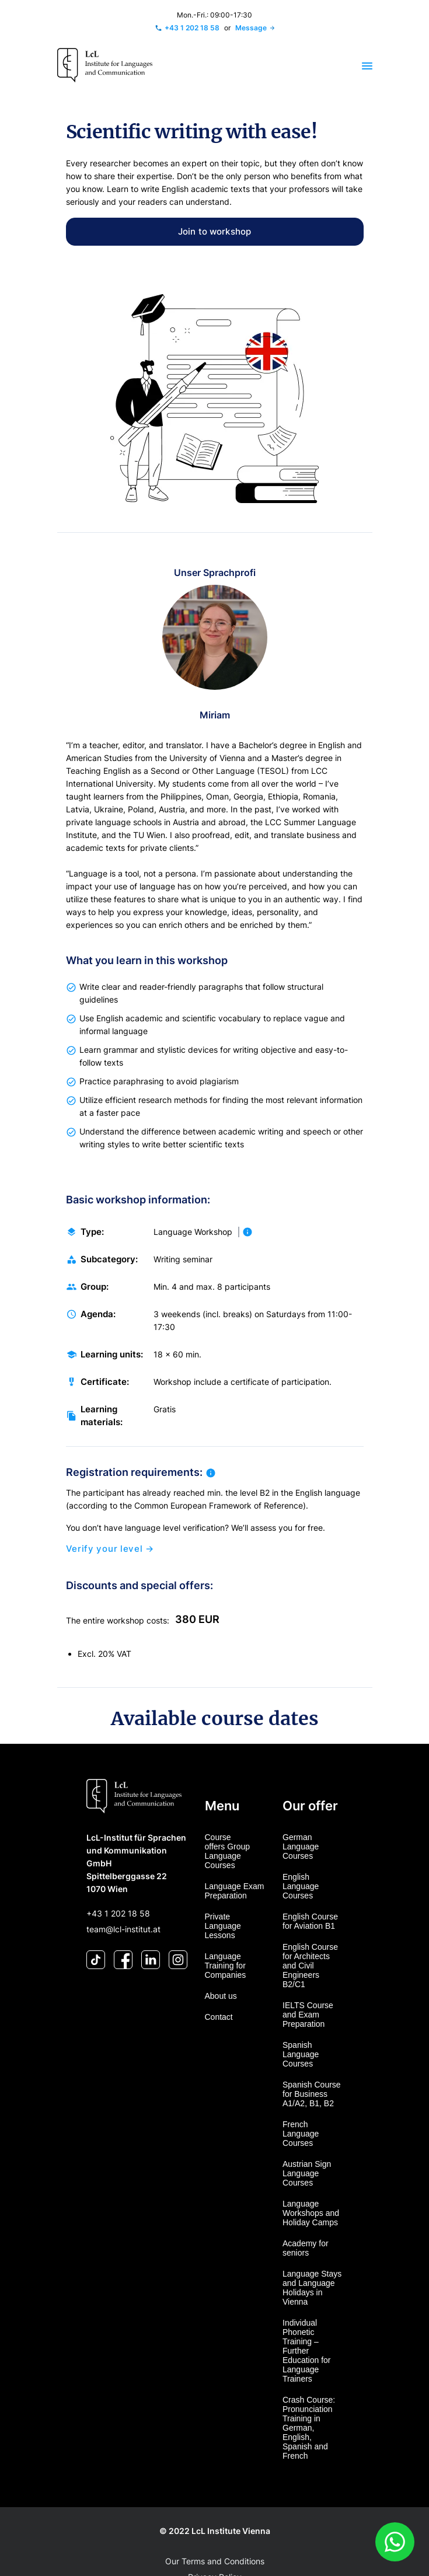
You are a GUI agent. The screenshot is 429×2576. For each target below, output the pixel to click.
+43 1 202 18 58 (118, 1913)
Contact (219, 2017)
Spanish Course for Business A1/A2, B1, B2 (311, 2094)
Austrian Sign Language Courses (306, 2173)
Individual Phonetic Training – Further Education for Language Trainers (306, 2350)
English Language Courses (300, 1886)
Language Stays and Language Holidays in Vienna (311, 2287)
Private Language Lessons (223, 1926)
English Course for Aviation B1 (310, 1921)
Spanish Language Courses (300, 2054)
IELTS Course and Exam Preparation (307, 2015)
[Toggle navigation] (360, 66)
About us (221, 1996)
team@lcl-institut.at (123, 1929)
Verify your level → (110, 1560)
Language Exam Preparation (234, 1891)
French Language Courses (300, 2134)
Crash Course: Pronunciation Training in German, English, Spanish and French (308, 2427)
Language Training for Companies (225, 1966)
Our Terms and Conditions (214, 2561)
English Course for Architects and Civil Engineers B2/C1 (310, 1965)
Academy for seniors (305, 2248)
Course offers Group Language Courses (227, 1851)
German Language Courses (300, 1846)
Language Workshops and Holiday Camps (310, 2213)
